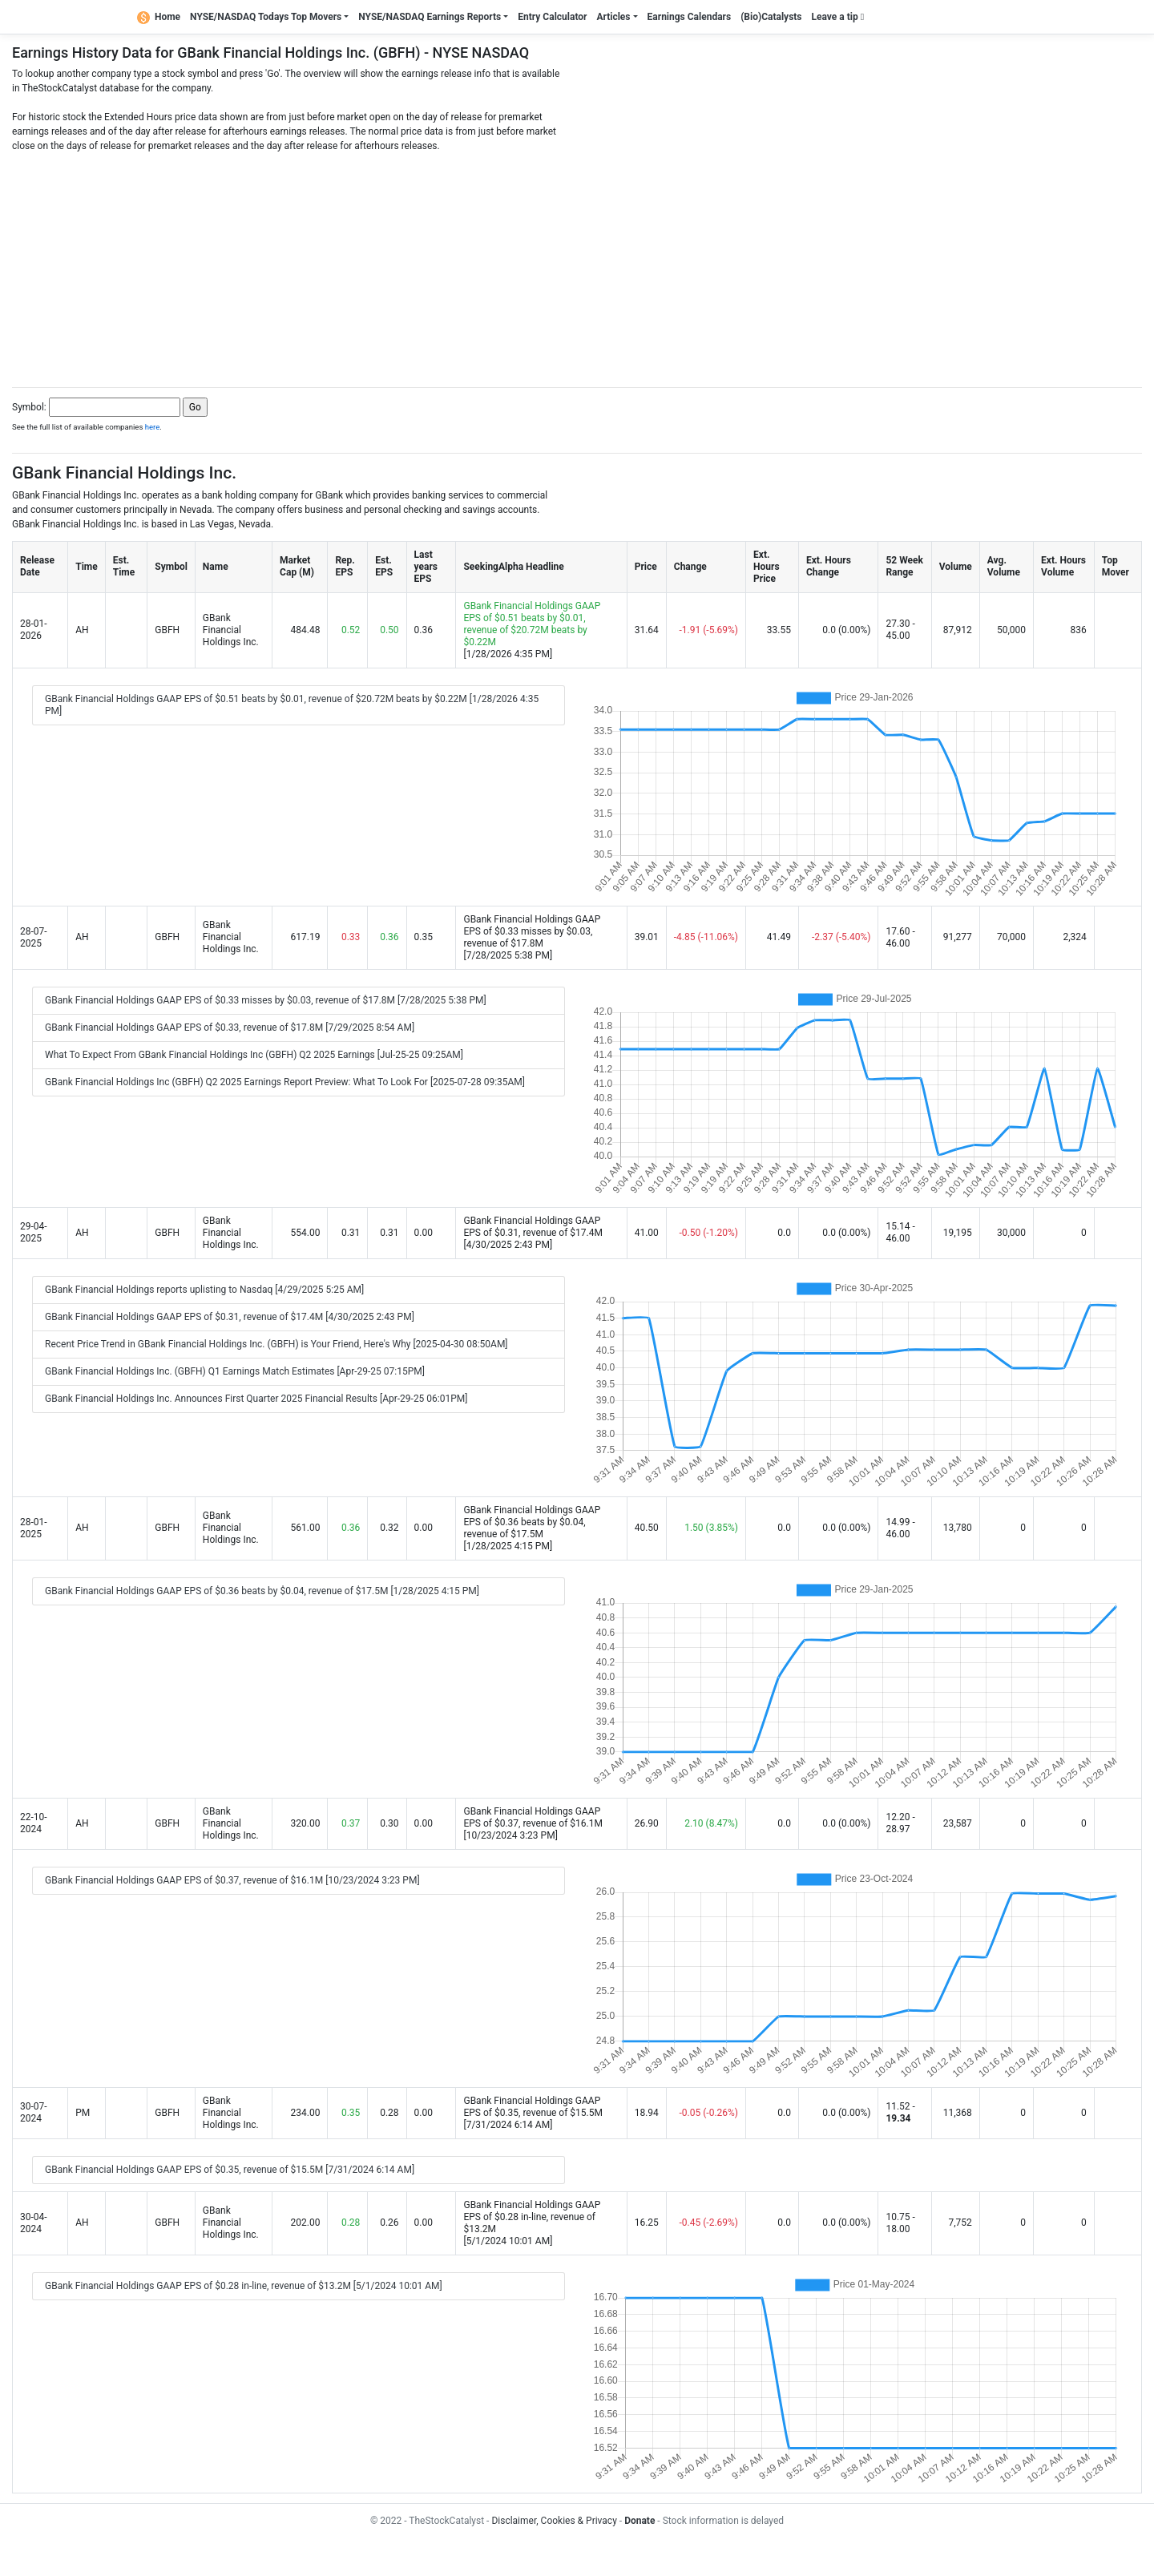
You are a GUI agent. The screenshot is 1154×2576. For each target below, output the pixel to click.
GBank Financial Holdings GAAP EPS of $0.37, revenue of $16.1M (533, 1817)
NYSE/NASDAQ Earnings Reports (429, 16)
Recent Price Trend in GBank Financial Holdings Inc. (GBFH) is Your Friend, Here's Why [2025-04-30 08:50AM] (276, 1344)
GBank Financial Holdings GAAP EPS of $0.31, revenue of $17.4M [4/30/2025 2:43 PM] (229, 1316)
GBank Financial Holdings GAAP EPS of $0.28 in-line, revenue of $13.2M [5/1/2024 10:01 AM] (243, 2285)
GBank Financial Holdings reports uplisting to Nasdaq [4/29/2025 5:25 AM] (204, 1289)
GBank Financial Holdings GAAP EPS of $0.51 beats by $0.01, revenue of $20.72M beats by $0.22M (531, 624)
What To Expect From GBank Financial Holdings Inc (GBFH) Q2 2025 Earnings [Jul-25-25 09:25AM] (254, 1054)
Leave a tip (838, 16)
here (152, 426)
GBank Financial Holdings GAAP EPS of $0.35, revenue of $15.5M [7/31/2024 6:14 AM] (229, 2169)
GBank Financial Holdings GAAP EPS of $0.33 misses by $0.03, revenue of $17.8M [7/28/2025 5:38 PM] (265, 1000)
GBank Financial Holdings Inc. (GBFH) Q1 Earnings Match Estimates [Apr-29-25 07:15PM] (235, 1371)
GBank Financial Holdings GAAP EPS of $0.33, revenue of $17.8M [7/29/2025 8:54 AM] (229, 1027)
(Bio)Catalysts (770, 16)
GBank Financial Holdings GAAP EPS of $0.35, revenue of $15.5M (533, 2106)
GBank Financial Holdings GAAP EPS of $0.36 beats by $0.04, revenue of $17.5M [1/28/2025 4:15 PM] (262, 1591)
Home (158, 16)
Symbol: (29, 407)
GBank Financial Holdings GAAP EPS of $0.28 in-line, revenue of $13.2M (531, 2217)
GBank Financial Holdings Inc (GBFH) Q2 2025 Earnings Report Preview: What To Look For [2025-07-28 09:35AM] (285, 1082)
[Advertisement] (577, 265)
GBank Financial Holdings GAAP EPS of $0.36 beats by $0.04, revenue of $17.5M (531, 1522)
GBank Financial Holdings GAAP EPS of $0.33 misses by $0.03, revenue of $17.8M (531, 931)
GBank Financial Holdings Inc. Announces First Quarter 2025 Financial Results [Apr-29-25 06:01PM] (256, 1398)
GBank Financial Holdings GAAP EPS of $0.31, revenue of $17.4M (533, 1226)
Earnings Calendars (690, 16)
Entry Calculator (552, 16)
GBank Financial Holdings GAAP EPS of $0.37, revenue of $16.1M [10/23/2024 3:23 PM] (232, 1880)
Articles (613, 16)
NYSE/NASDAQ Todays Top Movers (265, 16)
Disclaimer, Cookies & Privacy (553, 2520)
